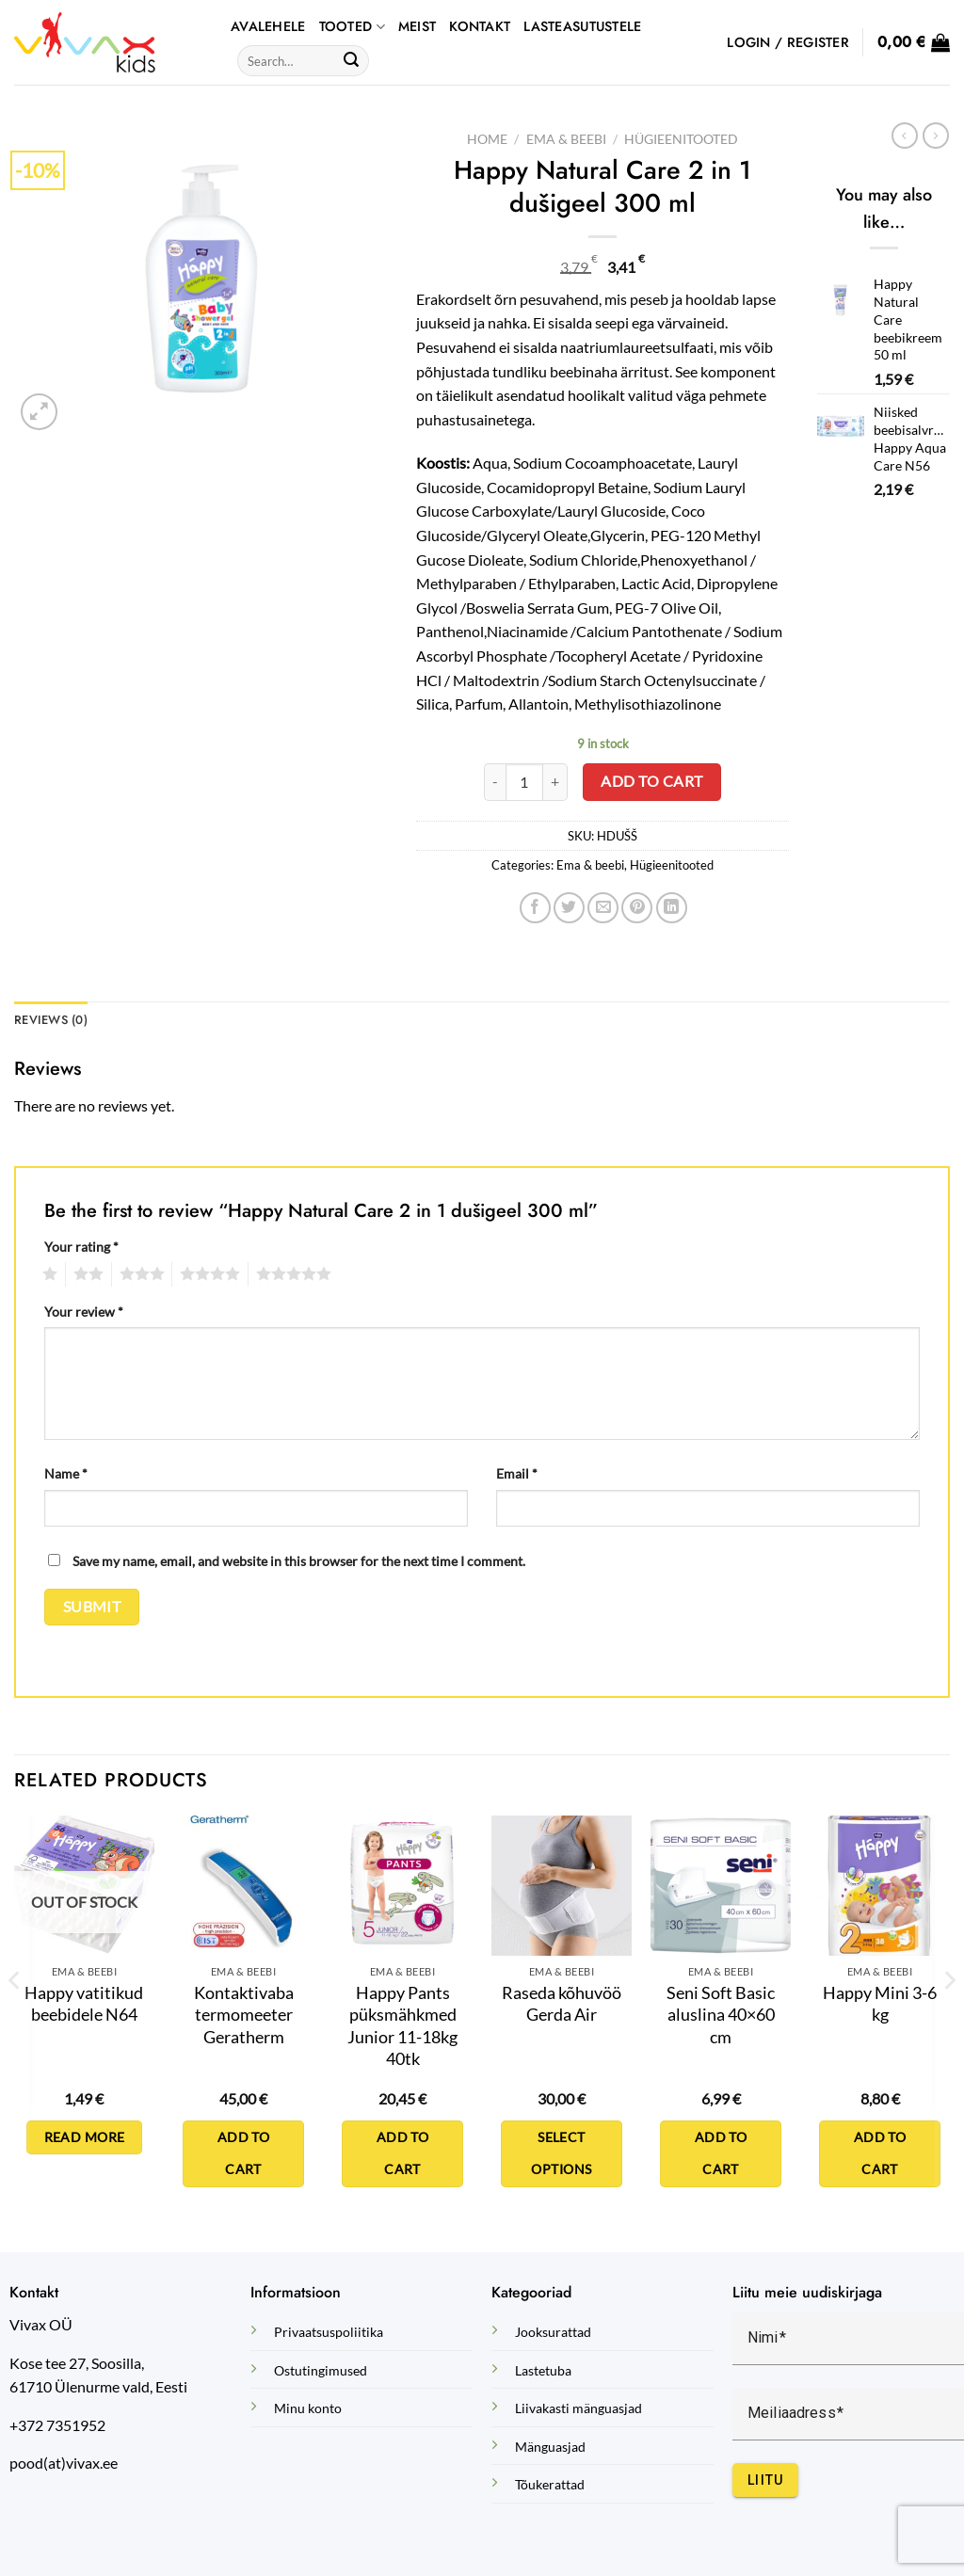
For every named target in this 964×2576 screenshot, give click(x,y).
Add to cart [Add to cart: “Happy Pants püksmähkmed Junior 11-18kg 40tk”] (403, 2153)
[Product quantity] (524, 782)
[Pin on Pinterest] (636, 907)
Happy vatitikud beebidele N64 (83, 2003)
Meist (417, 26)
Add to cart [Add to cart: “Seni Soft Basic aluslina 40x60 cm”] (721, 2153)
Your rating (81, 1247)
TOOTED (352, 26)
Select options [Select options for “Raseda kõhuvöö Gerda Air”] (561, 2153)
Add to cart (651, 781)
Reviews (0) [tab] (51, 1020)
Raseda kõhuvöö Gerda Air (561, 2003)
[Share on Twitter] (569, 907)
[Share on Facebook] (535, 907)
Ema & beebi (566, 139)
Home (487, 139)
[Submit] (351, 61)
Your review (83, 1312)
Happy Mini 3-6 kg (880, 2003)
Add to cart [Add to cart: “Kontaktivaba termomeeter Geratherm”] (243, 2153)
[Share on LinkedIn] (671, 907)
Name (66, 1473)
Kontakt (479, 26)
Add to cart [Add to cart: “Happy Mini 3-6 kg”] (880, 2153)
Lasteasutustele (582, 26)
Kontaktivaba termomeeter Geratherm (244, 2014)
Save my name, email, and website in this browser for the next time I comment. (298, 1561)
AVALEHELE (268, 26)
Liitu (765, 2480)
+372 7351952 (57, 2425)
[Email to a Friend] (603, 907)
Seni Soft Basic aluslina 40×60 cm (721, 2014)
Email (517, 1473)
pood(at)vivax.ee (63, 2463)
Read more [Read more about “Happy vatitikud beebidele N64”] (84, 2137)
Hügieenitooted (681, 139)
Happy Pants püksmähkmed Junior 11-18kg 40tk (402, 2025)
